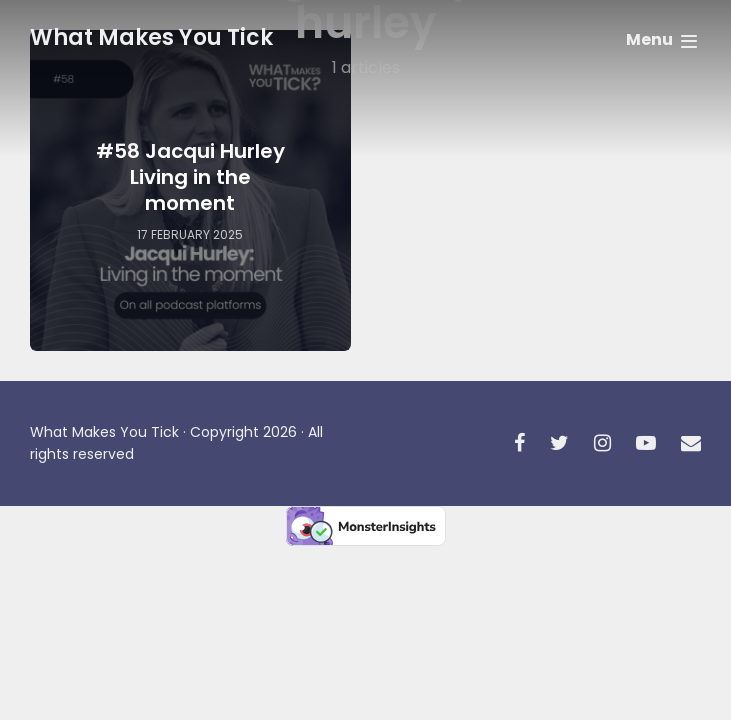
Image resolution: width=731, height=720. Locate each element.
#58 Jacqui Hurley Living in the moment (190, 177)
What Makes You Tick (151, 37)
